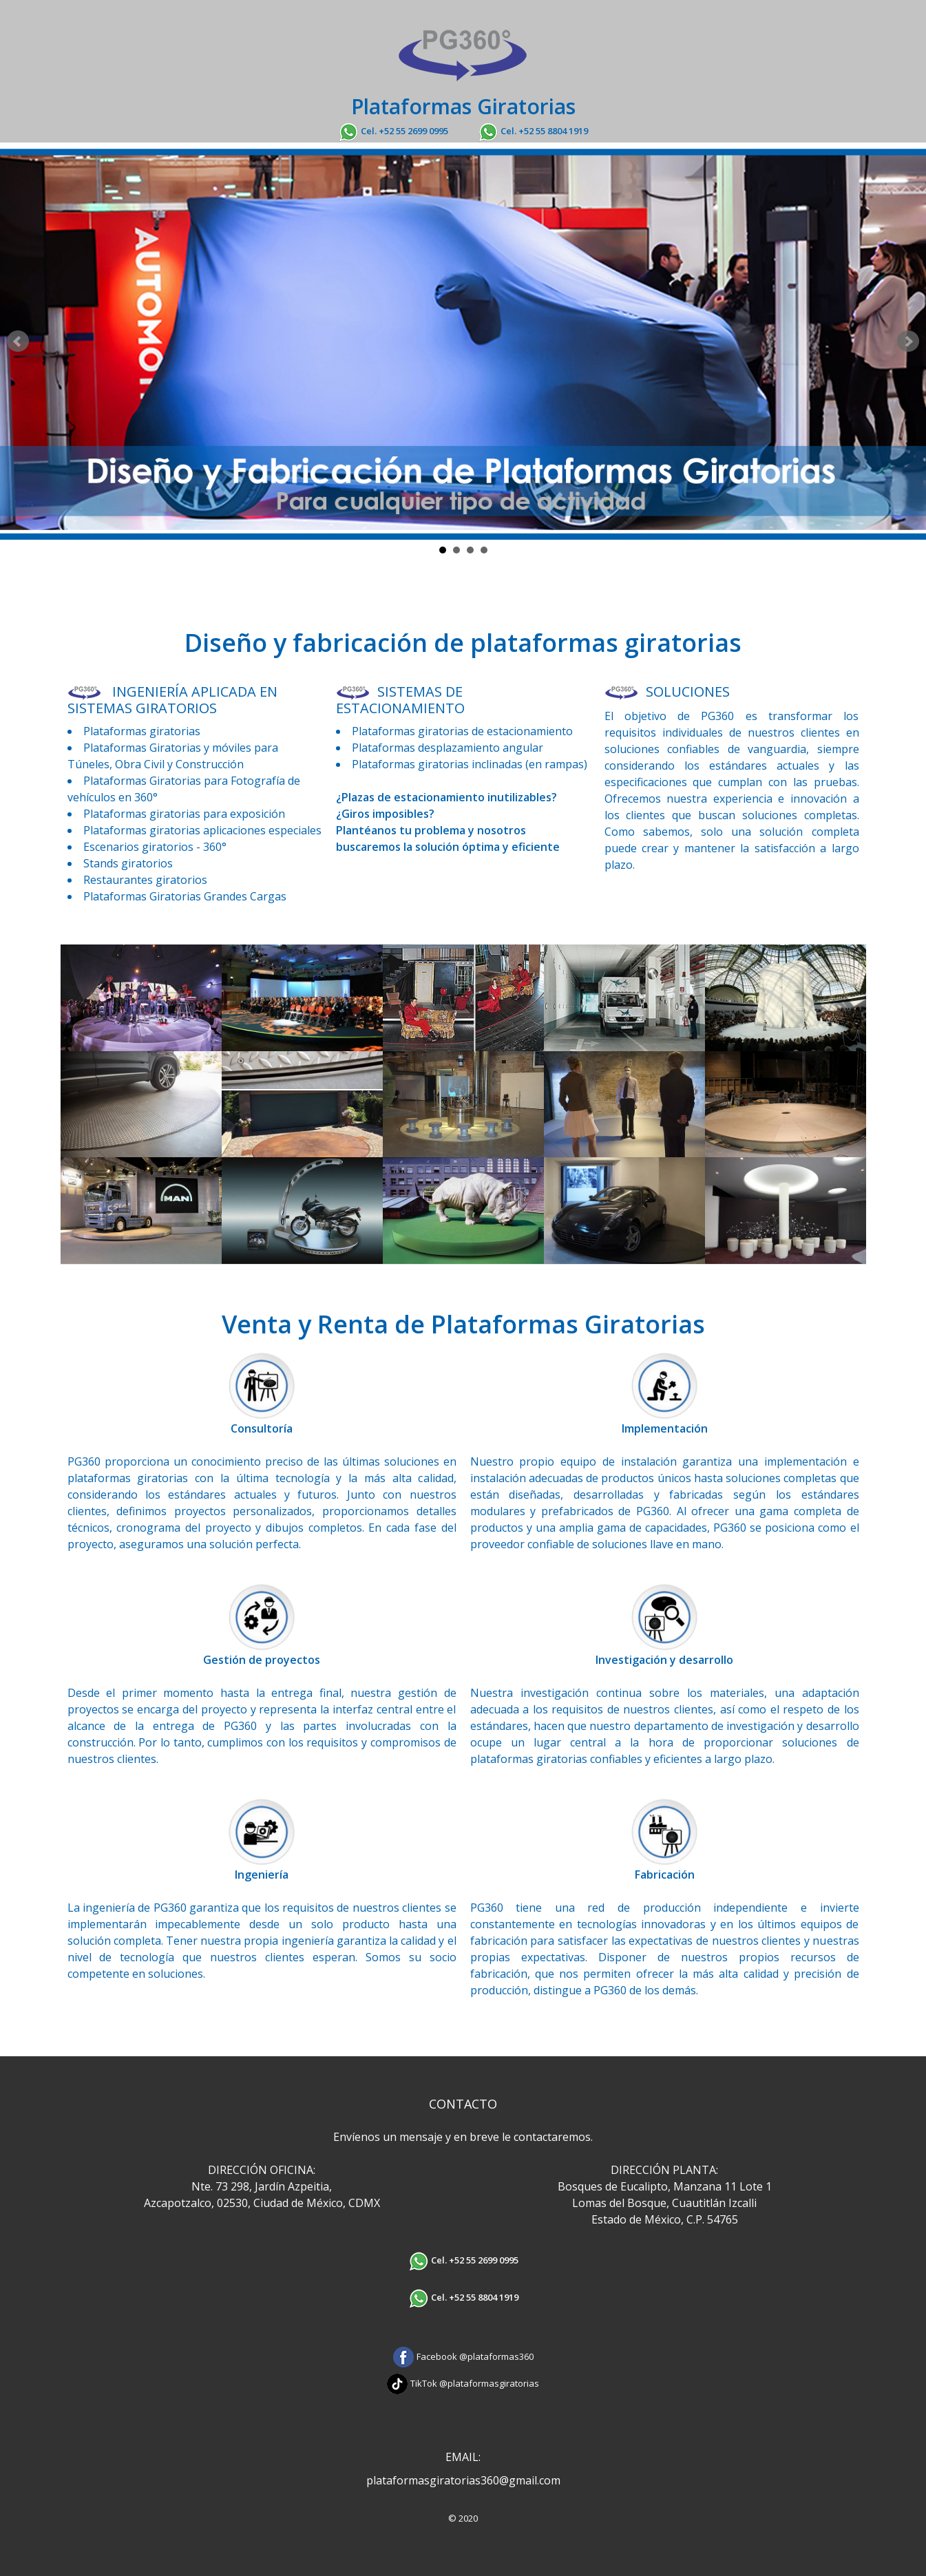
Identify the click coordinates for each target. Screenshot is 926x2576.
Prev (18, 341)
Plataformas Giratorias (463, 106)
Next (908, 341)
